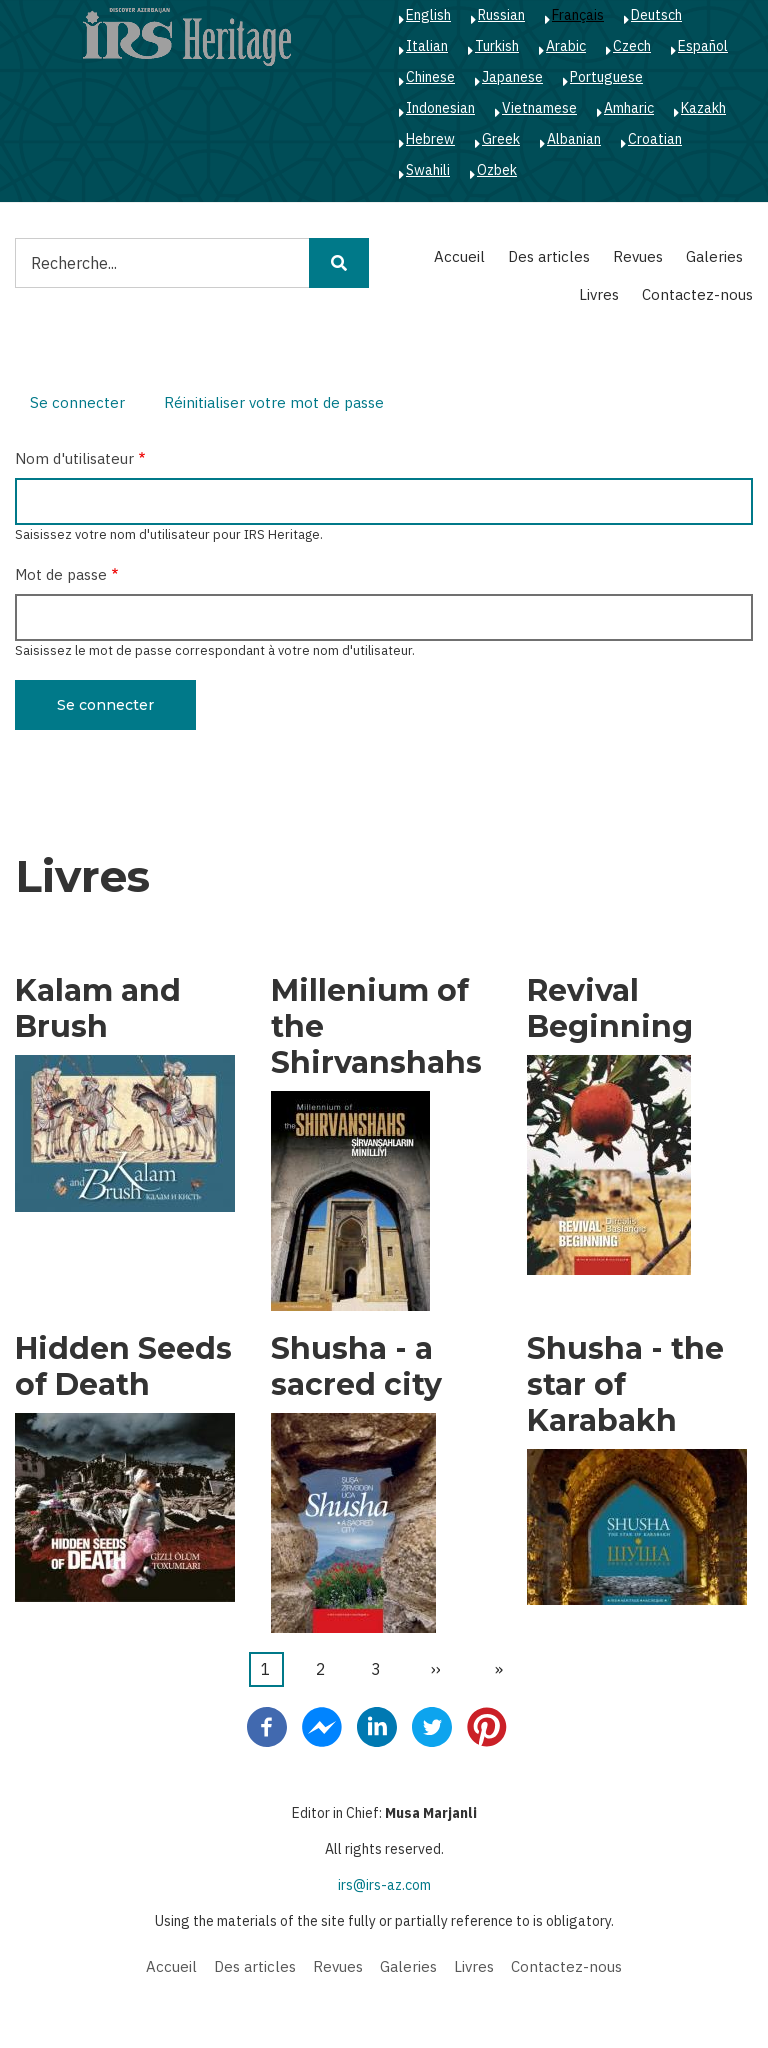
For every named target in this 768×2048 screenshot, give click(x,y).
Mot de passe (61, 574)
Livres (599, 294)
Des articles (549, 256)
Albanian (574, 139)
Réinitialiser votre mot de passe (274, 402)
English (428, 15)
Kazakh (703, 108)
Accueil (459, 256)
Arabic (566, 46)
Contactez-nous (697, 294)
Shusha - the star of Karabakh (625, 1385)
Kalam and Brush (98, 1009)
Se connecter (85, 405)
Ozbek (497, 170)
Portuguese (606, 77)
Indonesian (440, 108)
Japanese (512, 77)
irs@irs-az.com (384, 1885)
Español (703, 46)
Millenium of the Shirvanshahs (376, 1027)
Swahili (428, 170)
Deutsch (656, 15)
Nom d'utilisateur (74, 458)
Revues (638, 256)
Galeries (714, 256)
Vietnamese (539, 108)
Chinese (430, 77)
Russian (501, 15)
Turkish (497, 46)
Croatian (655, 139)
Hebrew (430, 139)
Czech (632, 46)
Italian (427, 46)
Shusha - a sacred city (356, 1367)
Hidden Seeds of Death (123, 1367)
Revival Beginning (610, 1009)
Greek (501, 139)
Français (578, 15)
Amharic (629, 108)
